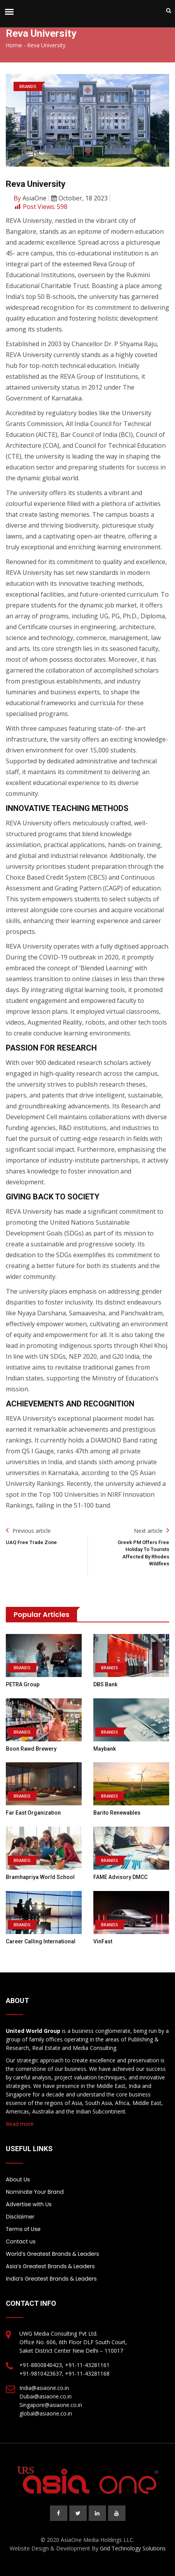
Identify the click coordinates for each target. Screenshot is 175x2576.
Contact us (21, 2241)
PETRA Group (22, 1684)
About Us (18, 2179)
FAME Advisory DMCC (120, 1877)
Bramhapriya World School (40, 1877)
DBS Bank (105, 1684)
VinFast (102, 1941)
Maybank (104, 1749)
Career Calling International (40, 1941)
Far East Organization (33, 1813)
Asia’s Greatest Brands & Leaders (50, 2266)
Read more (20, 2123)
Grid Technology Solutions (133, 2548)
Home (14, 45)
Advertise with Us (28, 2204)
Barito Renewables (117, 1813)
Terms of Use (23, 2229)
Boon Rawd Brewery (31, 1749)
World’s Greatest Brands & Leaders (52, 2254)
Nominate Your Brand (34, 2192)
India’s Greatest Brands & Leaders (51, 2279)
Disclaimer (20, 2217)
